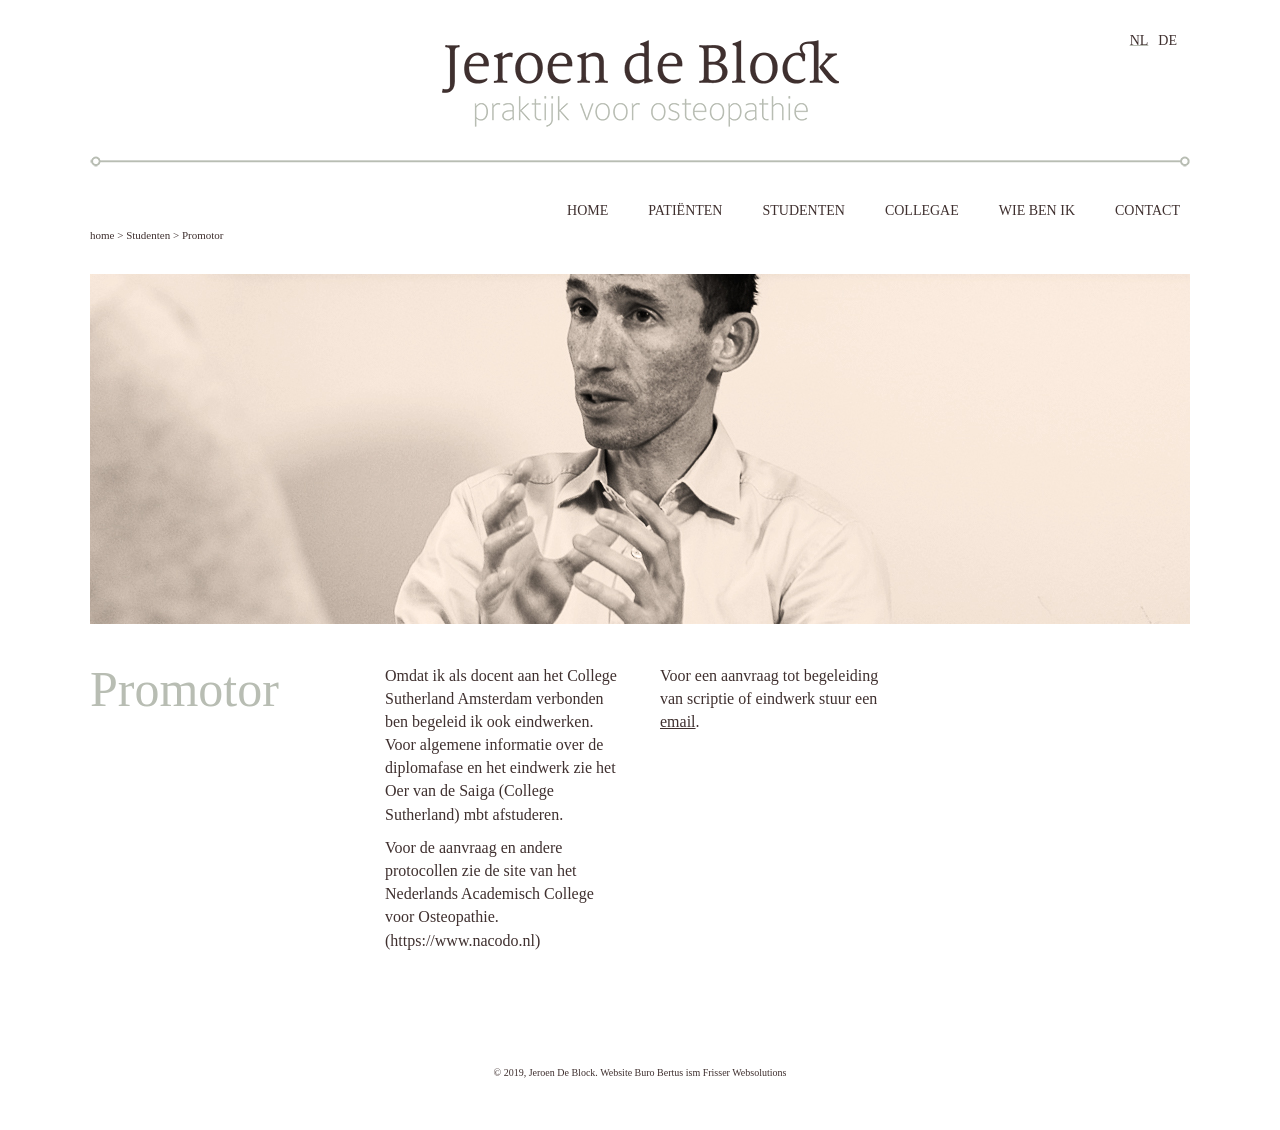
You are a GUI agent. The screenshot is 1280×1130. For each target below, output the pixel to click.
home (102, 235)
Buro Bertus (659, 1072)
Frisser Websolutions (745, 1072)
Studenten (148, 235)
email (678, 721)
